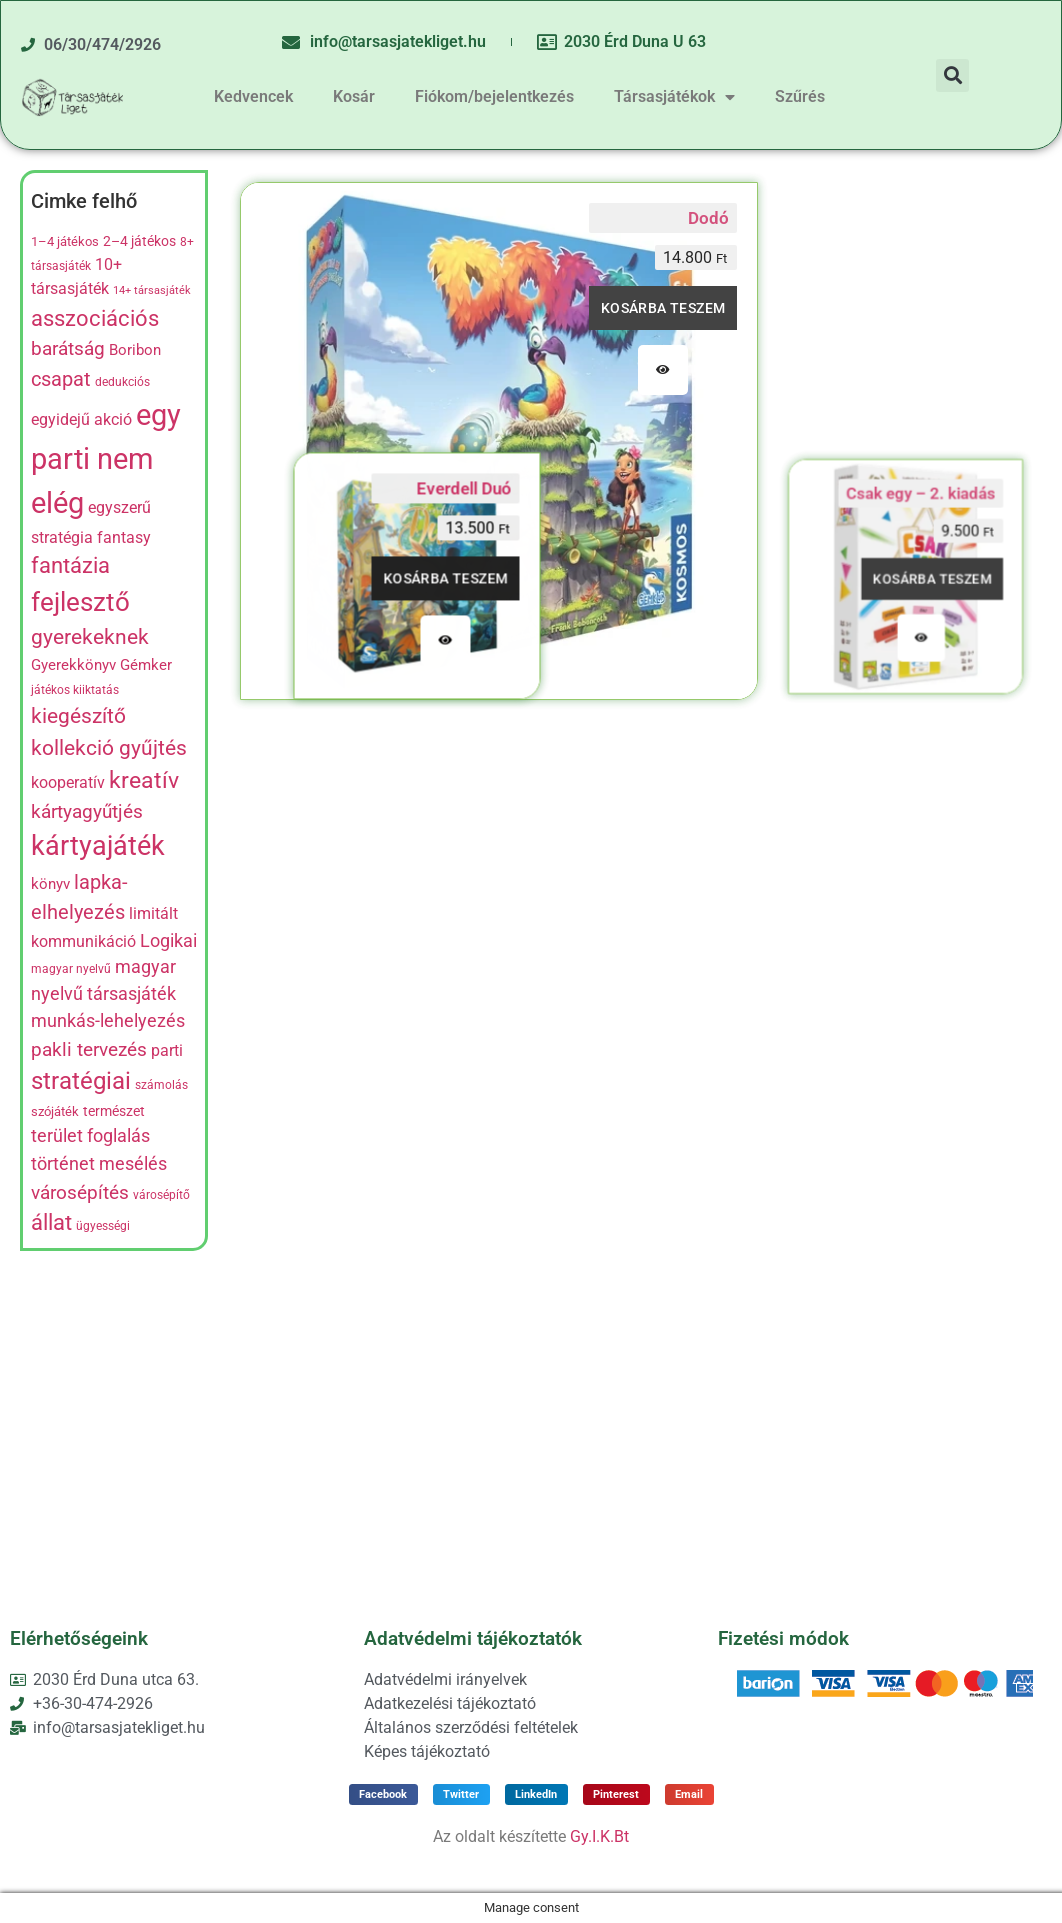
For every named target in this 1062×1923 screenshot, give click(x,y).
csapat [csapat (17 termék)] (61, 379)
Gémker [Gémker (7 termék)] (146, 665)
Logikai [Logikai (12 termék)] (168, 940)
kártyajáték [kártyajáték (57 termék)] (98, 846)
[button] (952, 75)
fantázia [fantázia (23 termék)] (70, 565)
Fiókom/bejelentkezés (494, 96)
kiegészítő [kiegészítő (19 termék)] (78, 716)
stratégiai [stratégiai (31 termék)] (81, 1081)
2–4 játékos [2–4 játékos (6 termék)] (139, 241)
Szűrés (800, 96)
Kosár (354, 96)
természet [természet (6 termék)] (114, 1111)
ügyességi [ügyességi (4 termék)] (103, 1226)
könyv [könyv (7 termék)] (50, 884)
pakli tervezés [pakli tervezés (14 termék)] (89, 1050)
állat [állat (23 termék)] (51, 1222)
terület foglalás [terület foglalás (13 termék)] (90, 1136)
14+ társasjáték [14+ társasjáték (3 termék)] (152, 290)
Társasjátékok (674, 97)
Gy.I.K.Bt (599, 1836)
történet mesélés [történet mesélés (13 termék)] (99, 1164)
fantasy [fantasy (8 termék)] (124, 538)
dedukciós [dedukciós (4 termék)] (122, 382)
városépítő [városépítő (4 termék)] (161, 1195)
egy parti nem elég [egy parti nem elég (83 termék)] (106, 459)
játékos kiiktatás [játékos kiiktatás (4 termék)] (75, 690)
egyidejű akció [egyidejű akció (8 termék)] (81, 420)
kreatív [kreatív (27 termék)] (144, 780)
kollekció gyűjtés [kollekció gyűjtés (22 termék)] (109, 747)
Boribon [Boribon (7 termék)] (135, 350)
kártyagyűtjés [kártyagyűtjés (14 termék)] (87, 812)
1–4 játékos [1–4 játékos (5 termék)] (65, 241)
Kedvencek (253, 96)
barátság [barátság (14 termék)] (68, 349)
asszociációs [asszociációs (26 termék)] (95, 318)
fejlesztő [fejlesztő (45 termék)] (80, 602)
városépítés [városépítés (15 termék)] (80, 1192)
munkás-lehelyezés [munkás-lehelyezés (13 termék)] (108, 1021)
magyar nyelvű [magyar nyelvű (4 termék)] (71, 969)
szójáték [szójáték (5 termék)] (55, 1111)
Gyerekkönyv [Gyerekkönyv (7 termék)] (73, 665)
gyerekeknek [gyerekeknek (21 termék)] (90, 636)
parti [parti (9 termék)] (167, 1050)
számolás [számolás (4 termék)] (161, 1085)
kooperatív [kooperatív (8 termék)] (68, 783)
